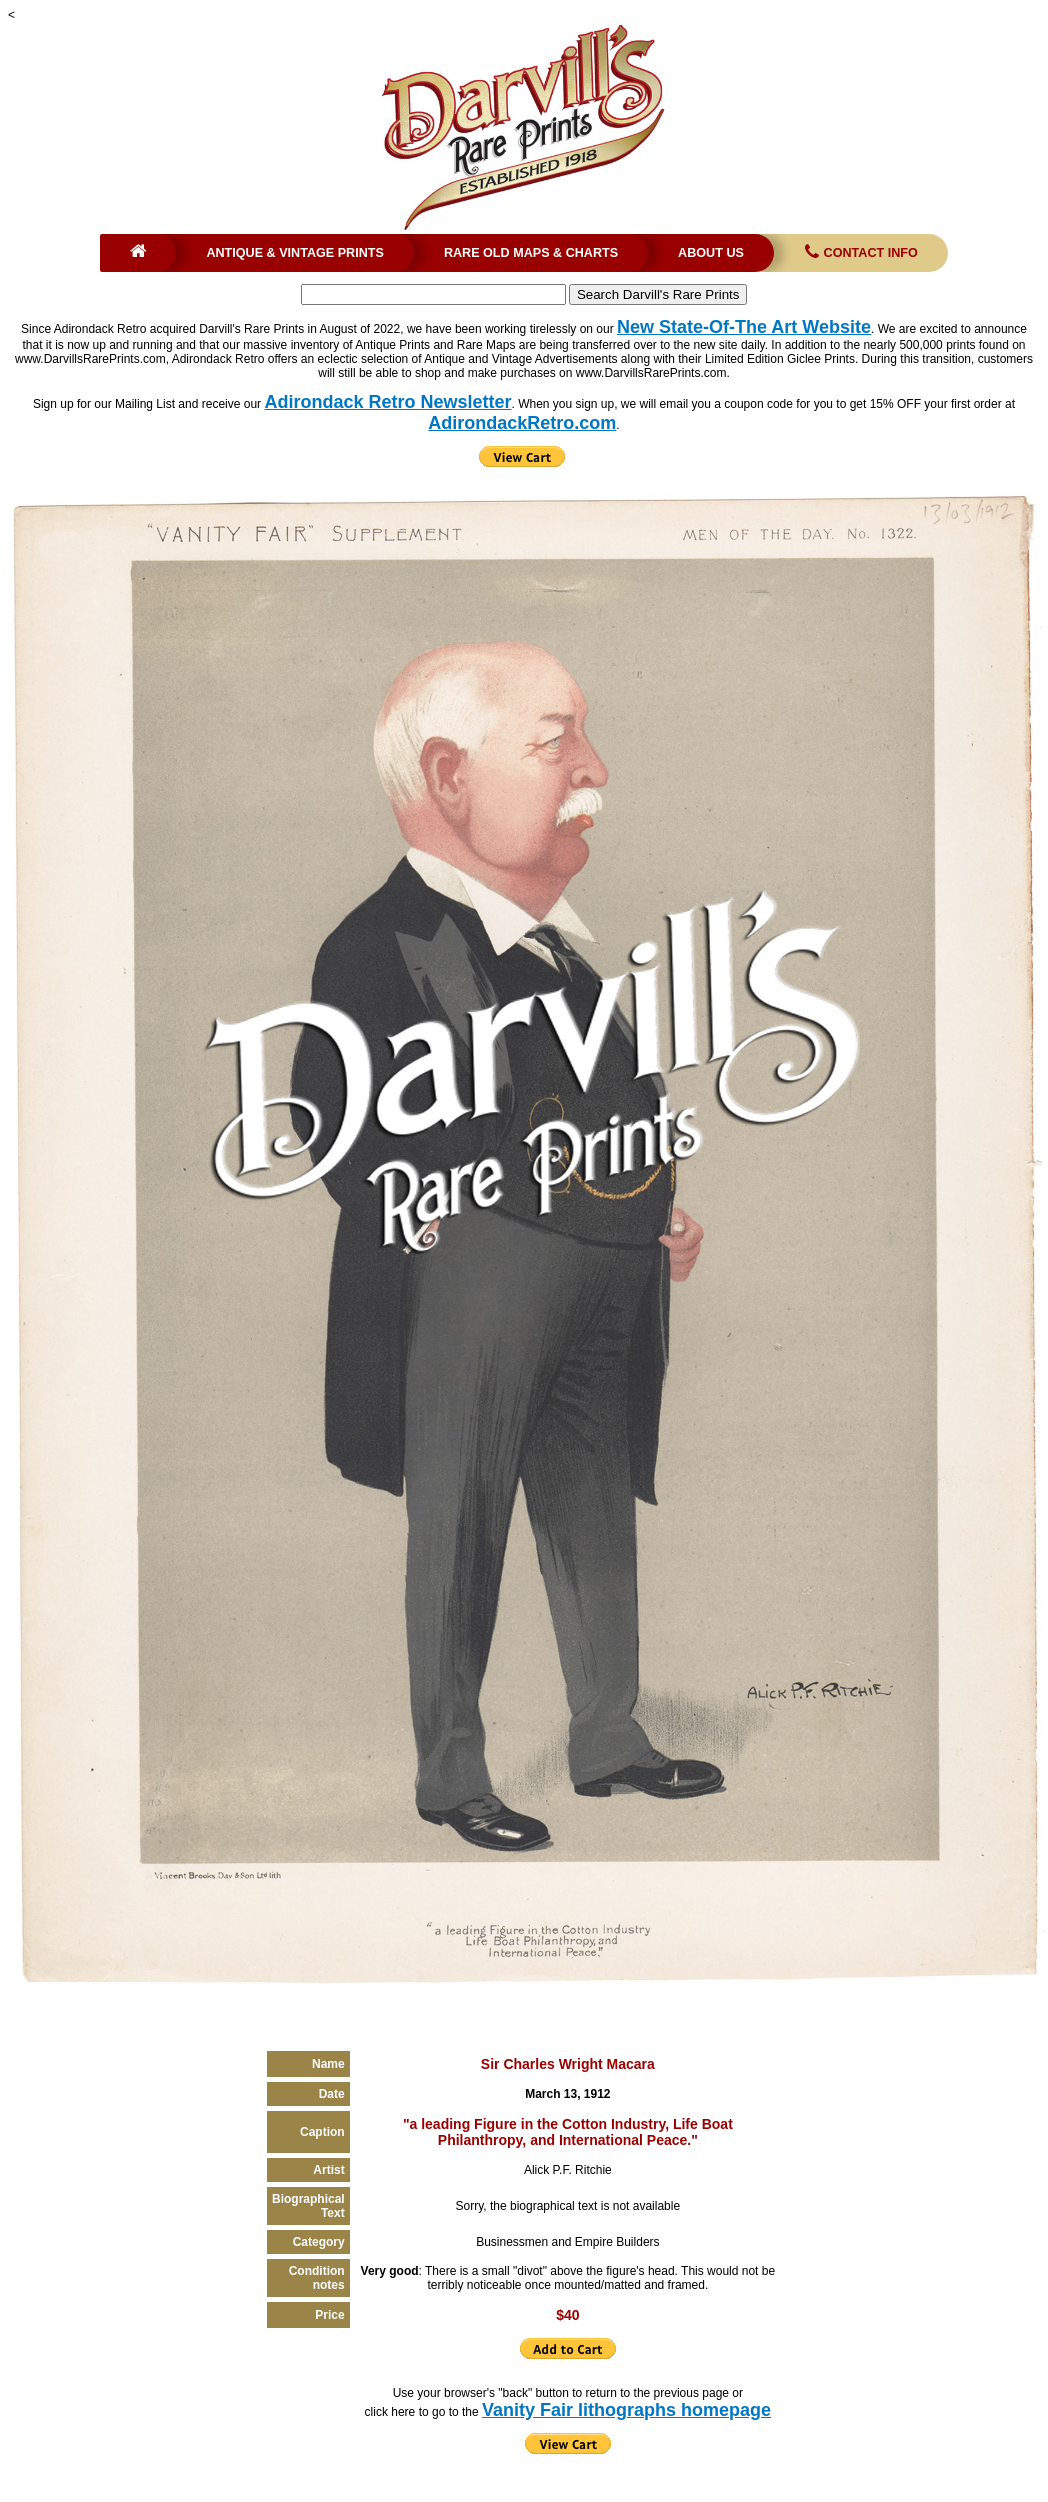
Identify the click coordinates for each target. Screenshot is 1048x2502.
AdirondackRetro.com (522, 423)
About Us (711, 253)
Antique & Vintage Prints (295, 253)
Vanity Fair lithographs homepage (626, 2410)
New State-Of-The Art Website (744, 327)
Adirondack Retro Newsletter (387, 402)
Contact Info (859, 253)
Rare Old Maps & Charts (531, 253)
